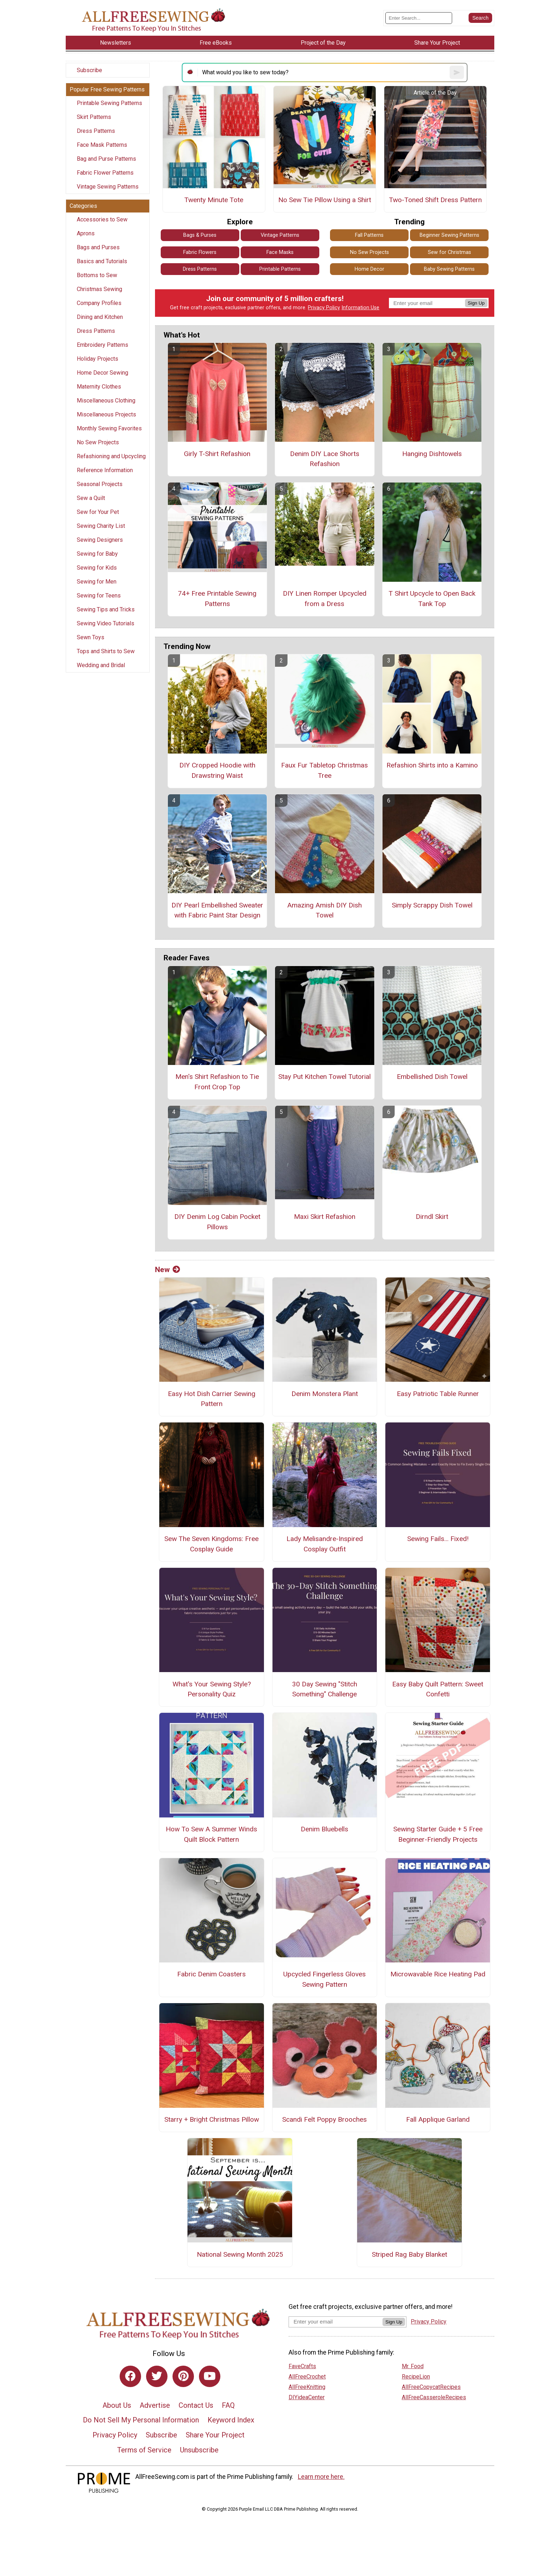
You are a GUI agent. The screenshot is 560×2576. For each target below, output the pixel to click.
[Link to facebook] (130, 2376)
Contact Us (196, 2405)
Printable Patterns (280, 269)
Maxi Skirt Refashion (324, 1216)
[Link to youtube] (209, 2376)
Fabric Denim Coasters (211, 1974)
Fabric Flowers (199, 252)
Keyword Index (231, 2420)
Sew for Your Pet (98, 512)
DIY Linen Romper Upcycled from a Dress (324, 598)
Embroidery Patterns (102, 344)
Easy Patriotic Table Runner (438, 1394)
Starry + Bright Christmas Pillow (211, 2119)
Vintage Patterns (280, 235)
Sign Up (476, 303)
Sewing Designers (100, 539)
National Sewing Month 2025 (240, 2254)
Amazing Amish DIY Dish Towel (324, 910)
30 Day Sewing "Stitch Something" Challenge (324, 1689)
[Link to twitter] (157, 2376)
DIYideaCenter (307, 2397)
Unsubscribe (199, 2450)
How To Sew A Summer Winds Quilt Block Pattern (211, 1834)
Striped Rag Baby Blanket (409, 2254)
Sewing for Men (96, 581)
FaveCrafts (302, 2366)
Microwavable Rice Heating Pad (437, 1974)
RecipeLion (416, 2376)
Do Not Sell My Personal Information (141, 2420)
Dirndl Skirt (432, 1216)
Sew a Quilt (91, 498)
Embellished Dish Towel (432, 1076)
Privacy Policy (324, 308)
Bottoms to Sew (97, 275)
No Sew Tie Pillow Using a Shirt (324, 200)
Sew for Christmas (449, 252)
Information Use (360, 308)
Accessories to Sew (102, 219)
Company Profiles (99, 303)
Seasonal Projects (99, 484)
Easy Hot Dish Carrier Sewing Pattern (211, 1399)
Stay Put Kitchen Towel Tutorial (324, 1076)
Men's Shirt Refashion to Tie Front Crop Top (217, 1081)
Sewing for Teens (99, 595)
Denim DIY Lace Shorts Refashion (324, 459)
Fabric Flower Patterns (105, 172)
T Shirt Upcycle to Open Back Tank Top (432, 598)
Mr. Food (413, 2366)
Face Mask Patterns (102, 144)
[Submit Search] (480, 18)
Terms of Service (144, 2450)
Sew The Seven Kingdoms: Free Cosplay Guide (211, 1544)
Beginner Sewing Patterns (449, 235)
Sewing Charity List (101, 525)
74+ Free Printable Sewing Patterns (217, 598)
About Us (116, 2405)
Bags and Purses (98, 247)
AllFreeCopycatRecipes (431, 2387)
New (167, 1269)
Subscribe (89, 70)
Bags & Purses (199, 235)
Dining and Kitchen (100, 317)
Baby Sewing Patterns (449, 269)
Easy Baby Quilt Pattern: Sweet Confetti (437, 1689)
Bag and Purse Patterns (106, 158)
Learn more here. (321, 2476)
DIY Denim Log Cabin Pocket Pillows (217, 1221)
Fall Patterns (369, 235)
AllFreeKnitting (307, 2387)
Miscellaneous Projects (106, 414)
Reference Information (105, 470)
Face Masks (280, 252)
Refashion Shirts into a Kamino (432, 765)
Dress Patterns (96, 130)
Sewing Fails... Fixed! (438, 1539)
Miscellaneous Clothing (106, 400)
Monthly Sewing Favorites (109, 428)
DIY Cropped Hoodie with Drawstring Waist (217, 770)
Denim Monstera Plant (324, 1394)
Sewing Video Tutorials (105, 623)
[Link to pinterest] (183, 2376)
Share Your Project (215, 2435)
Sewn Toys (90, 637)
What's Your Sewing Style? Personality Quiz (211, 1689)
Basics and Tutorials (102, 261)
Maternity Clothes (99, 386)
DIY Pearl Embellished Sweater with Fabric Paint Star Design (217, 910)
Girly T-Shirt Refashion (217, 454)
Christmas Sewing (99, 289)
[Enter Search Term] (418, 18)
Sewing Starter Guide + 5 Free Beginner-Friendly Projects (437, 1834)
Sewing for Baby (97, 553)
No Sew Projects (98, 442)
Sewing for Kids (97, 567)
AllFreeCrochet (307, 2376)
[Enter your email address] (335, 2321)
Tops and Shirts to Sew (106, 651)
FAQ (228, 2405)
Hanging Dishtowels (432, 454)
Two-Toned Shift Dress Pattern (435, 200)
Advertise (155, 2405)
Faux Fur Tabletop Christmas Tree (324, 770)
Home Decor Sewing (102, 372)
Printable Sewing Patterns (109, 103)
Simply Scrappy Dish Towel (432, 905)
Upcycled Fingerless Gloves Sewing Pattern (324, 1979)
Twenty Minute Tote (213, 200)
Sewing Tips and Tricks (106, 609)
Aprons (86, 233)
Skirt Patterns (94, 117)
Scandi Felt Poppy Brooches (324, 2119)
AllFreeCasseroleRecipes (434, 2397)
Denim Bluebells (324, 1829)
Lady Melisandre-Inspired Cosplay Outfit (324, 1544)
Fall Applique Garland (438, 2119)
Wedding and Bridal (101, 665)
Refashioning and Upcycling (111, 456)
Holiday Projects (97, 358)
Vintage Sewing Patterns (108, 186)
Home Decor (369, 269)
